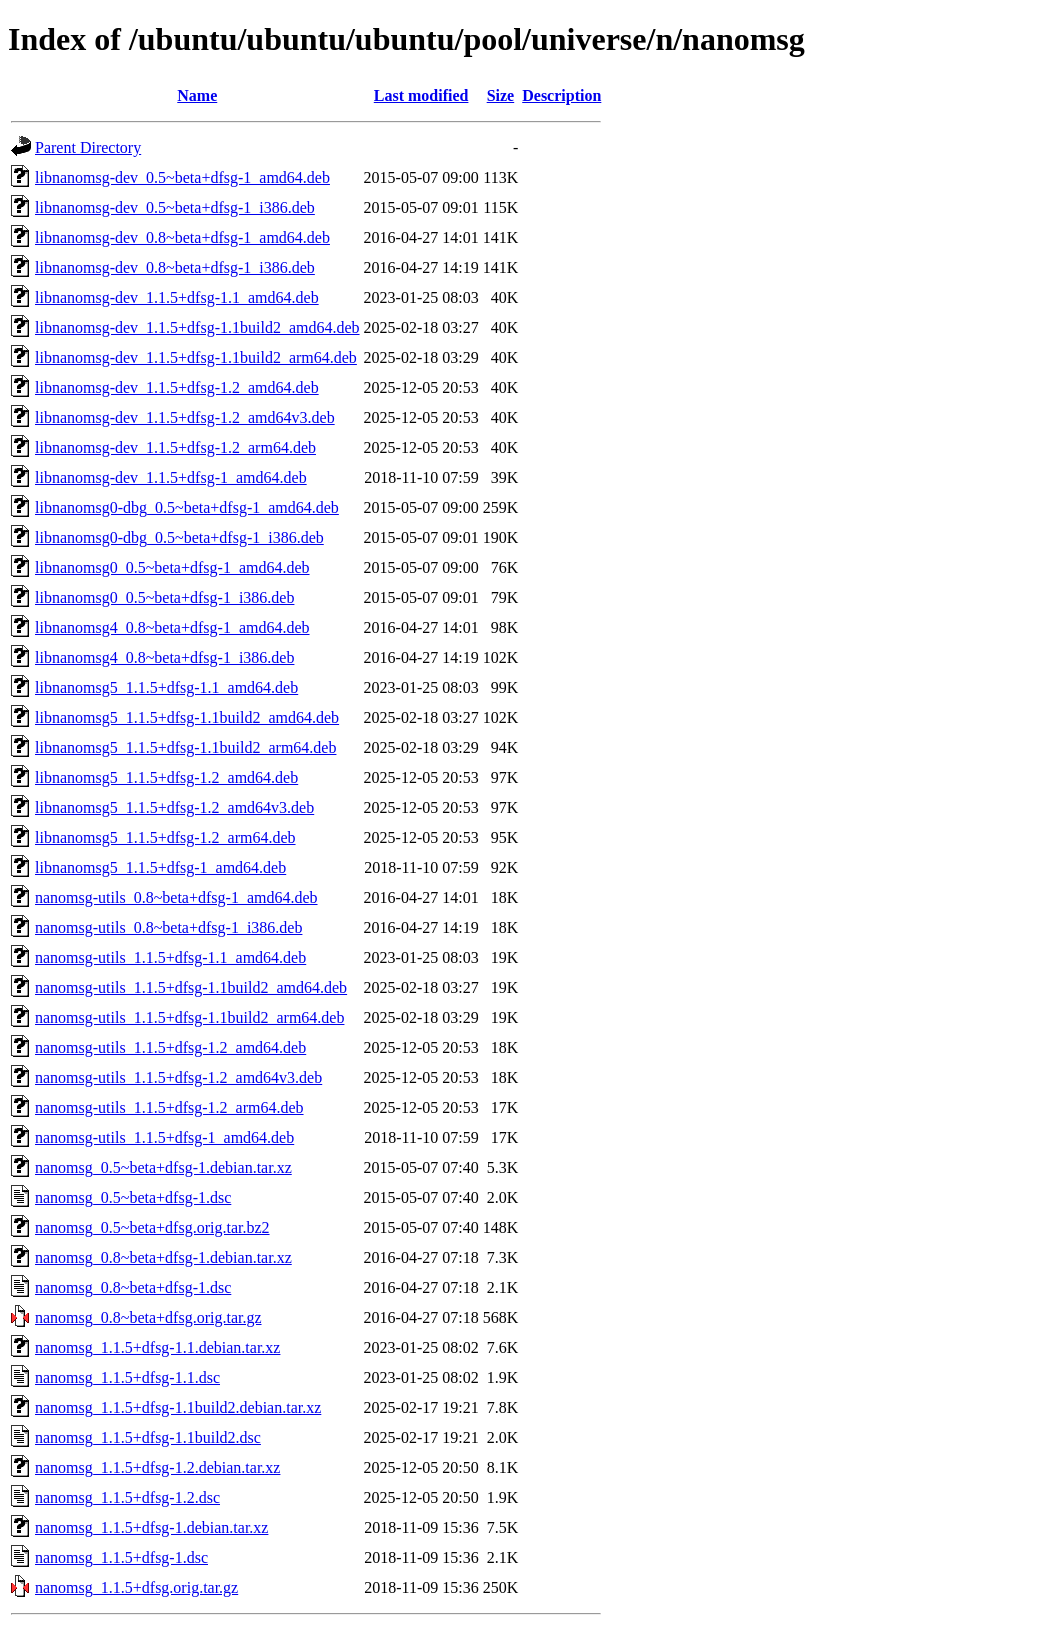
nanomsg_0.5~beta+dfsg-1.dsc (133, 1197)
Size (501, 95)
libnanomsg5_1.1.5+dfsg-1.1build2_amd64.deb (187, 717)
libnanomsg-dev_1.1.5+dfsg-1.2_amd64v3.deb (185, 417)
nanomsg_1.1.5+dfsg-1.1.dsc (127, 1377)
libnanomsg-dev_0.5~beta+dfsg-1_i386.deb (175, 207)
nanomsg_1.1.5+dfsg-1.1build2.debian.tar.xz (178, 1407)
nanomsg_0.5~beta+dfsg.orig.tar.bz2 (152, 1227)
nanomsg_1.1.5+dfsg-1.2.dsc (127, 1497)
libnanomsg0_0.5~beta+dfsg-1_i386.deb (164, 597)
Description (561, 95)
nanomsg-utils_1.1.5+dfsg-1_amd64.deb (164, 1137)
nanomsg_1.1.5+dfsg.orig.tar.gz (136, 1587)
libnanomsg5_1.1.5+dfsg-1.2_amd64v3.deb (174, 807)
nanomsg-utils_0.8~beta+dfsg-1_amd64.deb (176, 897)
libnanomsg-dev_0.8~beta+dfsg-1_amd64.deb (182, 237)
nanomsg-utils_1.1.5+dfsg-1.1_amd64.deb (170, 957)
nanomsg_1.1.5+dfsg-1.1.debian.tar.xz (157, 1347)
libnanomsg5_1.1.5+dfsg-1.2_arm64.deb (165, 837)
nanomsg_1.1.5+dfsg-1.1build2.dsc (148, 1437)
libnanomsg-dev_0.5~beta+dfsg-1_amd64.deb (182, 177)
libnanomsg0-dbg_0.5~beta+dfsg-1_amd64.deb (187, 507)
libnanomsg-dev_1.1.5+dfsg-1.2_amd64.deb (177, 387)
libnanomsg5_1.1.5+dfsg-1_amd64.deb (160, 867)
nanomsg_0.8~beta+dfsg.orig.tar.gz (148, 1317)
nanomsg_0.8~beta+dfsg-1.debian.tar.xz (163, 1257)
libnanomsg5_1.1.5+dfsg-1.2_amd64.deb (166, 777)
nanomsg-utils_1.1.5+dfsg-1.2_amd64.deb (170, 1047)
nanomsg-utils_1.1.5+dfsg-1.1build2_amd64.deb (191, 987)
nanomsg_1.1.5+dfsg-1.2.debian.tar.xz (157, 1467)
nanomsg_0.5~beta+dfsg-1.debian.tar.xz (163, 1167)
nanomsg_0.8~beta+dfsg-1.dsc (133, 1287)
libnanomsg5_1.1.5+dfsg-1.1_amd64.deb (166, 687)
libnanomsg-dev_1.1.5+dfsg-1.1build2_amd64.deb (197, 327)
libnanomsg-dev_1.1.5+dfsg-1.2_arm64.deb (175, 447)
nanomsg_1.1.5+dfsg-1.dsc (121, 1557)
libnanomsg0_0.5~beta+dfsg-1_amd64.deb (172, 567)
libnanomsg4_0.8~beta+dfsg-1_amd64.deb (172, 627)
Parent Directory (88, 147)
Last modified (421, 95)
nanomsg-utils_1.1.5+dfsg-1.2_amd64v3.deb (178, 1077)
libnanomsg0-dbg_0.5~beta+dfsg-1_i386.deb (179, 537)
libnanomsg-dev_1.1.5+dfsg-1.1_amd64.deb (177, 297)
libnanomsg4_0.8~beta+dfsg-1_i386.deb (164, 657)
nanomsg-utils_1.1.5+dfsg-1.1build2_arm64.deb (189, 1017)
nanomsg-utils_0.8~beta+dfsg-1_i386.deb (168, 927)
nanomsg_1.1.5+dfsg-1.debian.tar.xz (151, 1527)
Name (197, 95)
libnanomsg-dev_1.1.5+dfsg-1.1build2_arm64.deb (196, 357)
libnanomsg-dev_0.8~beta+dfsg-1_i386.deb (175, 267)
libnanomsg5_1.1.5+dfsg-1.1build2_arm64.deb (185, 747)
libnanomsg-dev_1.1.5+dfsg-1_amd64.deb (171, 477)
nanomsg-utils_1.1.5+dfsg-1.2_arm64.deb (169, 1107)
